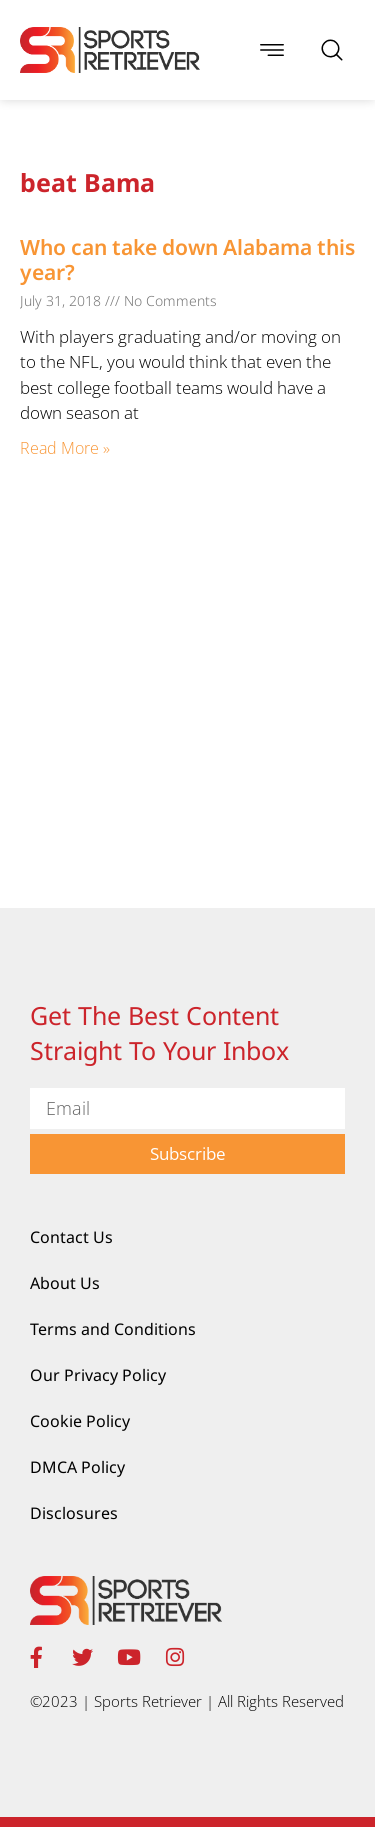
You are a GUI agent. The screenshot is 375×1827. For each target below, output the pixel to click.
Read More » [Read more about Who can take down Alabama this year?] (65, 448)
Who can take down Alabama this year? (187, 259)
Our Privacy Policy (98, 1375)
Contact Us (71, 1237)
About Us (65, 1283)
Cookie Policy (80, 1421)
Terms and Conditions (113, 1329)
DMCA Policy (77, 1467)
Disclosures (74, 1513)
